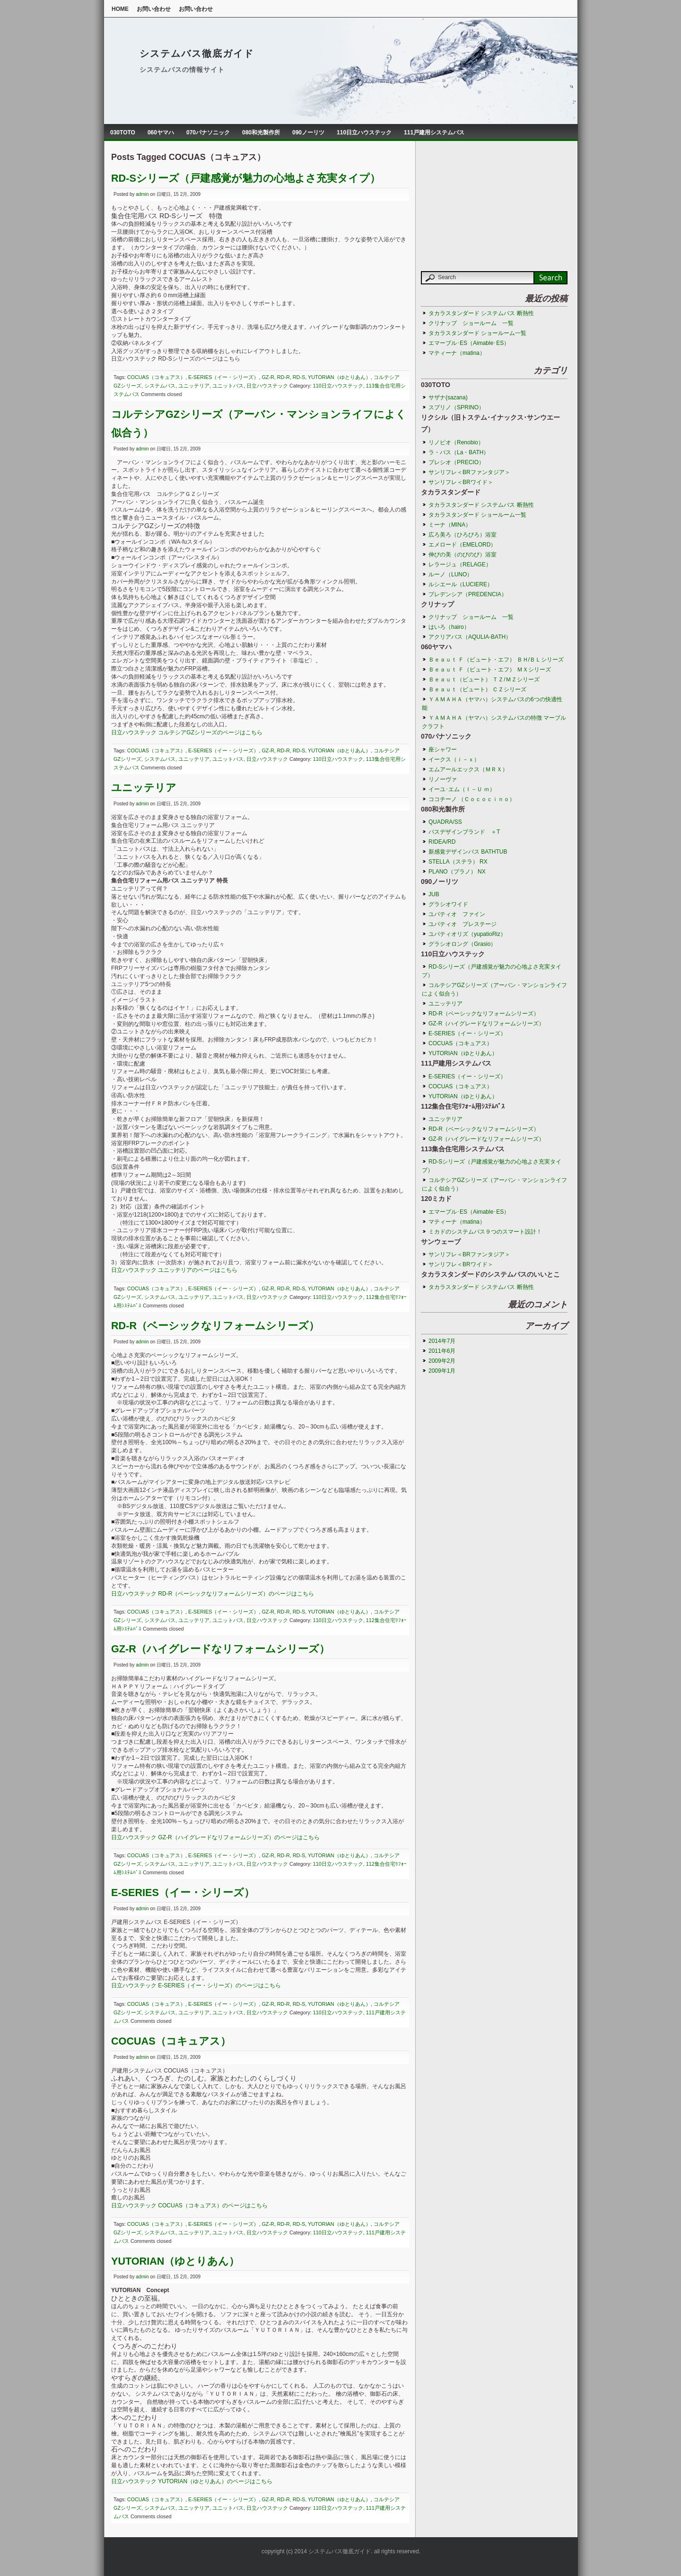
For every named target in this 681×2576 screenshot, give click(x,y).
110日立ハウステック (364, 132)
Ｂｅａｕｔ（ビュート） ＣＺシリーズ (477, 689)
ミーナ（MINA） (449, 524)
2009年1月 (441, 1370)
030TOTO (122, 132)
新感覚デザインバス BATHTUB (467, 851)
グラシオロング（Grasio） (462, 944)
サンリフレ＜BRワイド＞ (460, 482)
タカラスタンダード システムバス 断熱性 (481, 313)
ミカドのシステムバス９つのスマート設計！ (485, 1231)
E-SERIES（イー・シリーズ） (223, 377)
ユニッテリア (194, 385)
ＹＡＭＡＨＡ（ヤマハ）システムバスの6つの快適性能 (492, 703)
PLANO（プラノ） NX (457, 871)
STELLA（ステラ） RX (458, 861)
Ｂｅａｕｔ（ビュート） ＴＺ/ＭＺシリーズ (484, 679)
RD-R (283, 377)
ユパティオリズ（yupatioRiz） (467, 934)
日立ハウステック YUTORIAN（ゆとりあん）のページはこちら (191, 2481)
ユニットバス (228, 385)
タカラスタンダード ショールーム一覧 (477, 333)
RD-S (299, 377)
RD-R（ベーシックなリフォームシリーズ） (215, 1326)
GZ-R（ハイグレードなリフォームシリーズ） (220, 1649)
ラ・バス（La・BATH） (458, 452)
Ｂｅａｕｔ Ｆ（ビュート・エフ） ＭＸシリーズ (489, 669)
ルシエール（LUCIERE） (460, 584)
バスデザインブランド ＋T (464, 832)
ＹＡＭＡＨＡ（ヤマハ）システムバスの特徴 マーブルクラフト (494, 722)
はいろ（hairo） (449, 627)
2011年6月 (441, 1351)
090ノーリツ (308, 132)
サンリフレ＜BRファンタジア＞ (469, 472)
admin (142, 194)
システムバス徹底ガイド (197, 53)
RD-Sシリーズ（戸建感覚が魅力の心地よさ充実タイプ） (245, 178)
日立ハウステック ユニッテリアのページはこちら (174, 1270)
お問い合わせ (154, 9)
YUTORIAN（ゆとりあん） (339, 377)
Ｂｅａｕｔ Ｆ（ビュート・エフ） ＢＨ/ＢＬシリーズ (496, 659)
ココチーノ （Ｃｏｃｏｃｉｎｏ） (471, 799)
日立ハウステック (267, 385)
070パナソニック (208, 132)
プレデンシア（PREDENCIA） (467, 594)
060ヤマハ (161, 132)
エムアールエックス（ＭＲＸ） (468, 769)
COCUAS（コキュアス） (156, 377)
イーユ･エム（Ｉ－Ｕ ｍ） (461, 789)
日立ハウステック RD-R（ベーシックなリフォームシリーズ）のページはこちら (212, 1593)
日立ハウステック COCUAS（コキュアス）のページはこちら (189, 2205)
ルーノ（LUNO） (453, 574)
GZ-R (268, 377)
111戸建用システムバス (434, 132)
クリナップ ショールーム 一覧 (471, 323)
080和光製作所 (261, 132)
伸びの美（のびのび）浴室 (462, 554)
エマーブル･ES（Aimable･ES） (468, 343)
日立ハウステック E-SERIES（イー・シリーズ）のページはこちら (196, 1985)
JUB (433, 894)
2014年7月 (441, 1341)
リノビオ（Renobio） (456, 442)
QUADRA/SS (445, 822)
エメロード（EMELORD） (462, 544)
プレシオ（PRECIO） (456, 462)
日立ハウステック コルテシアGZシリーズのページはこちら (186, 732)
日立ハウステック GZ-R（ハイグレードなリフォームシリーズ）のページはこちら (215, 1837)
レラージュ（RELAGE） (459, 564)
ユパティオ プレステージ (462, 924)
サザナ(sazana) (448, 397)
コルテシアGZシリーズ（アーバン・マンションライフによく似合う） (494, 989)
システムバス (159, 385)
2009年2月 (441, 1361)
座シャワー (442, 749)
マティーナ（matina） (456, 353)
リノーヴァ (442, 779)
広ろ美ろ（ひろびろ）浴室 (462, 534)
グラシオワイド (448, 904)
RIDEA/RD (441, 841)
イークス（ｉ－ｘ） (454, 759)
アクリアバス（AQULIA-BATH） (469, 637)
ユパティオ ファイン (456, 914)
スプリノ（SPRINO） (456, 407)
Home (120, 9)
